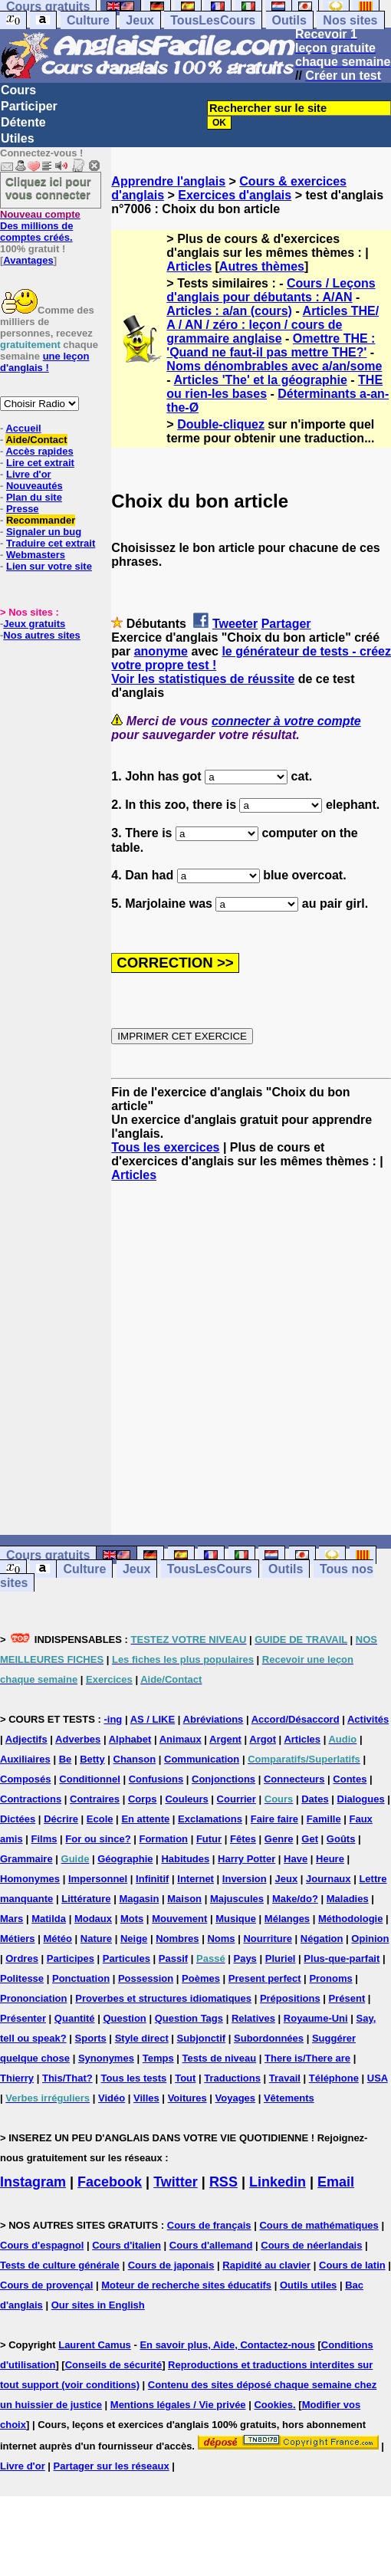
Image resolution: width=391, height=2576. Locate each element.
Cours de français (209, 2225)
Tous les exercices (165, 1147)
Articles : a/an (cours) (229, 310)
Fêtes (243, 1839)
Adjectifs (26, 1739)
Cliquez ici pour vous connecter (48, 188)
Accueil (23, 428)
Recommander (40, 520)
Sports (91, 2038)
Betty (92, 1759)
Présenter (23, 2018)
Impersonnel (97, 1878)
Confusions (156, 1779)
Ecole (100, 1819)
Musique (235, 1918)
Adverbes (77, 1739)
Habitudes (185, 1859)
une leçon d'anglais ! (44, 361)
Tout (185, 2078)
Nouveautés (34, 485)
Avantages (28, 260)
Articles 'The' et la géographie (260, 379)
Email (335, 2182)
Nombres (177, 1938)
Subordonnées (269, 2038)
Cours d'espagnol (42, 2245)
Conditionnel (89, 1779)
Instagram (33, 2182)
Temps (158, 2058)
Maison (184, 1898)
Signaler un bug (43, 531)
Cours (18, 90)
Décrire (61, 1819)
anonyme (161, 651)
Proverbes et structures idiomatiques (163, 1998)
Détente (23, 122)
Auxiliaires (25, 1759)
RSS (223, 2182)
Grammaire (26, 1859)
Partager (286, 623)
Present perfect (264, 1978)
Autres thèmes (261, 266)
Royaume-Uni (316, 2018)
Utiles (17, 138)
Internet (195, 1878)
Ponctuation (81, 1978)
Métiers (17, 1938)
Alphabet (130, 1739)
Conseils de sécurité (113, 2365)
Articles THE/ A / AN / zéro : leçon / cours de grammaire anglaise (272, 324)
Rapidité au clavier (266, 2265)
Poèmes (201, 1978)
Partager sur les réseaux (111, 2466)
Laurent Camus (94, 2345)
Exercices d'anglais (234, 195)
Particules (126, 1958)
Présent (347, 1998)
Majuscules (237, 1898)
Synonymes (106, 2058)
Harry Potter (246, 1859)
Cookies (273, 2404)
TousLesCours (212, 20)
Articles (189, 266)
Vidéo (111, 2098)
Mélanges (287, 1918)
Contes (349, 1779)
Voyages (235, 2098)
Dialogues (361, 1799)
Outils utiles (308, 2285)
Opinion (370, 1938)
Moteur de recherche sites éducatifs (186, 2285)
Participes (70, 1958)
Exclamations (210, 1819)
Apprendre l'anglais (168, 181)
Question (124, 2018)
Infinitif (152, 1878)
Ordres (21, 1958)
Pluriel (280, 1958)
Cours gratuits (48, 1555)
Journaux (328, 1878)
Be (65, 1759)
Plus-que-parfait (342, 1958)
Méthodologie (350, 1918)
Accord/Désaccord (295, 1719)
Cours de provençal (46, 2285)
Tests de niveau (219, 2058)
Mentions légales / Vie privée (178, 2404)
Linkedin (277, 2182)
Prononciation (33, 1998)
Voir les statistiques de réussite (202, 678)
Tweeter (235, 623)
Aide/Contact (36, 439)
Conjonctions (223, 1779)
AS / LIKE (153, 1719)
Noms (221, 1938)
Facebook (109, 2182)
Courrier (236, 1799)
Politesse (22, 1978)
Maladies (348, 1898)
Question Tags (189, 2018)
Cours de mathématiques (318, 2225)
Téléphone (334, 2078)
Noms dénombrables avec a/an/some (274, 366)
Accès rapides (39, 451)
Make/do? (295, 1898)
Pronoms (330, 1978)
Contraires (95, 1799)
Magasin (139, 1898)
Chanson (134, 1759)
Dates (314, 1799)
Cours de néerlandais (311, 2245)
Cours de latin (352, 2265)
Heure (330, 1859)
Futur (209, 1839)
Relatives (253, 2018)
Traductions (232, 2078)
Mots (131, 1918)
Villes (146, 2098)
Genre (279, 1839)
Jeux (139, 20)
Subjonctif (201, 2038)
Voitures (187, 2098)
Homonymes (30, 1878)
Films (44, 1839)
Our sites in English (98, 2305)
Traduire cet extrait (50, 543)
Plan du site (34, 497)
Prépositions (290, 1998)
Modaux (93, 1918)
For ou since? (97, 1839)
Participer (29, 106)
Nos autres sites (41, 635)
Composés (25, 1779)
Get (309, 1839)
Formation (163, 1839)
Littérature (85, 1898)
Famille (324, 1819)
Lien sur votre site (49, 566)
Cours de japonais (171, 2265)
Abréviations (213, 1719)
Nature (96, 1938)
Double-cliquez (220, 424)
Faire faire (274, 1819)
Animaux (180, 1739)
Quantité (74, 2018)
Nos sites (350, 20)
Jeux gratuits (34, 623)
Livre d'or (28, 474)
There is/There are (307, 2058)
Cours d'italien (126, 2245)
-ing (113, 1719)
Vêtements (289, 2098)
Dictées (17, 1819)
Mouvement (179, 1918)
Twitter (175, 2182)
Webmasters (35, 554)
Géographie (125, 1859)
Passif (173, 1958)
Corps (142, 1799)
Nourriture (267, 1938)
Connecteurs (294, 1779)
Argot (262, 1739)
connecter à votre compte (286, 721)
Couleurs (186, 1799)
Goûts (341, 1839)
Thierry (17, 2078)
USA (377, 2078)
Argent (225, 1739)
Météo (57, 1938)
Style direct (142, 2038)
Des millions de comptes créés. (40, 226)
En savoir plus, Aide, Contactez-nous (227, 2345)
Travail (285, 2078)
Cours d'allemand (211, 2245)
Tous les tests (134, 2078)
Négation (322, 1938)
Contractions (30, 1799)
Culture (88, 20)
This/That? (67, 2078)
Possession (145, 1978)
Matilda (48, 1918)
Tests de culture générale (60, 2265)
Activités (368, 1719)
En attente (145, 1819)
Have (295, 1859)
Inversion (244, 1878)
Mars (11, 1918)
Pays (244, 1958)
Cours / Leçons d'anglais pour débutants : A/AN (270, 290)
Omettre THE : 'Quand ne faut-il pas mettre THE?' (270, 345)
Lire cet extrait (40, 462)
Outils (289, 20)
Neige (133, 1938)
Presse (22, 508)
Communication (201, 1759)
